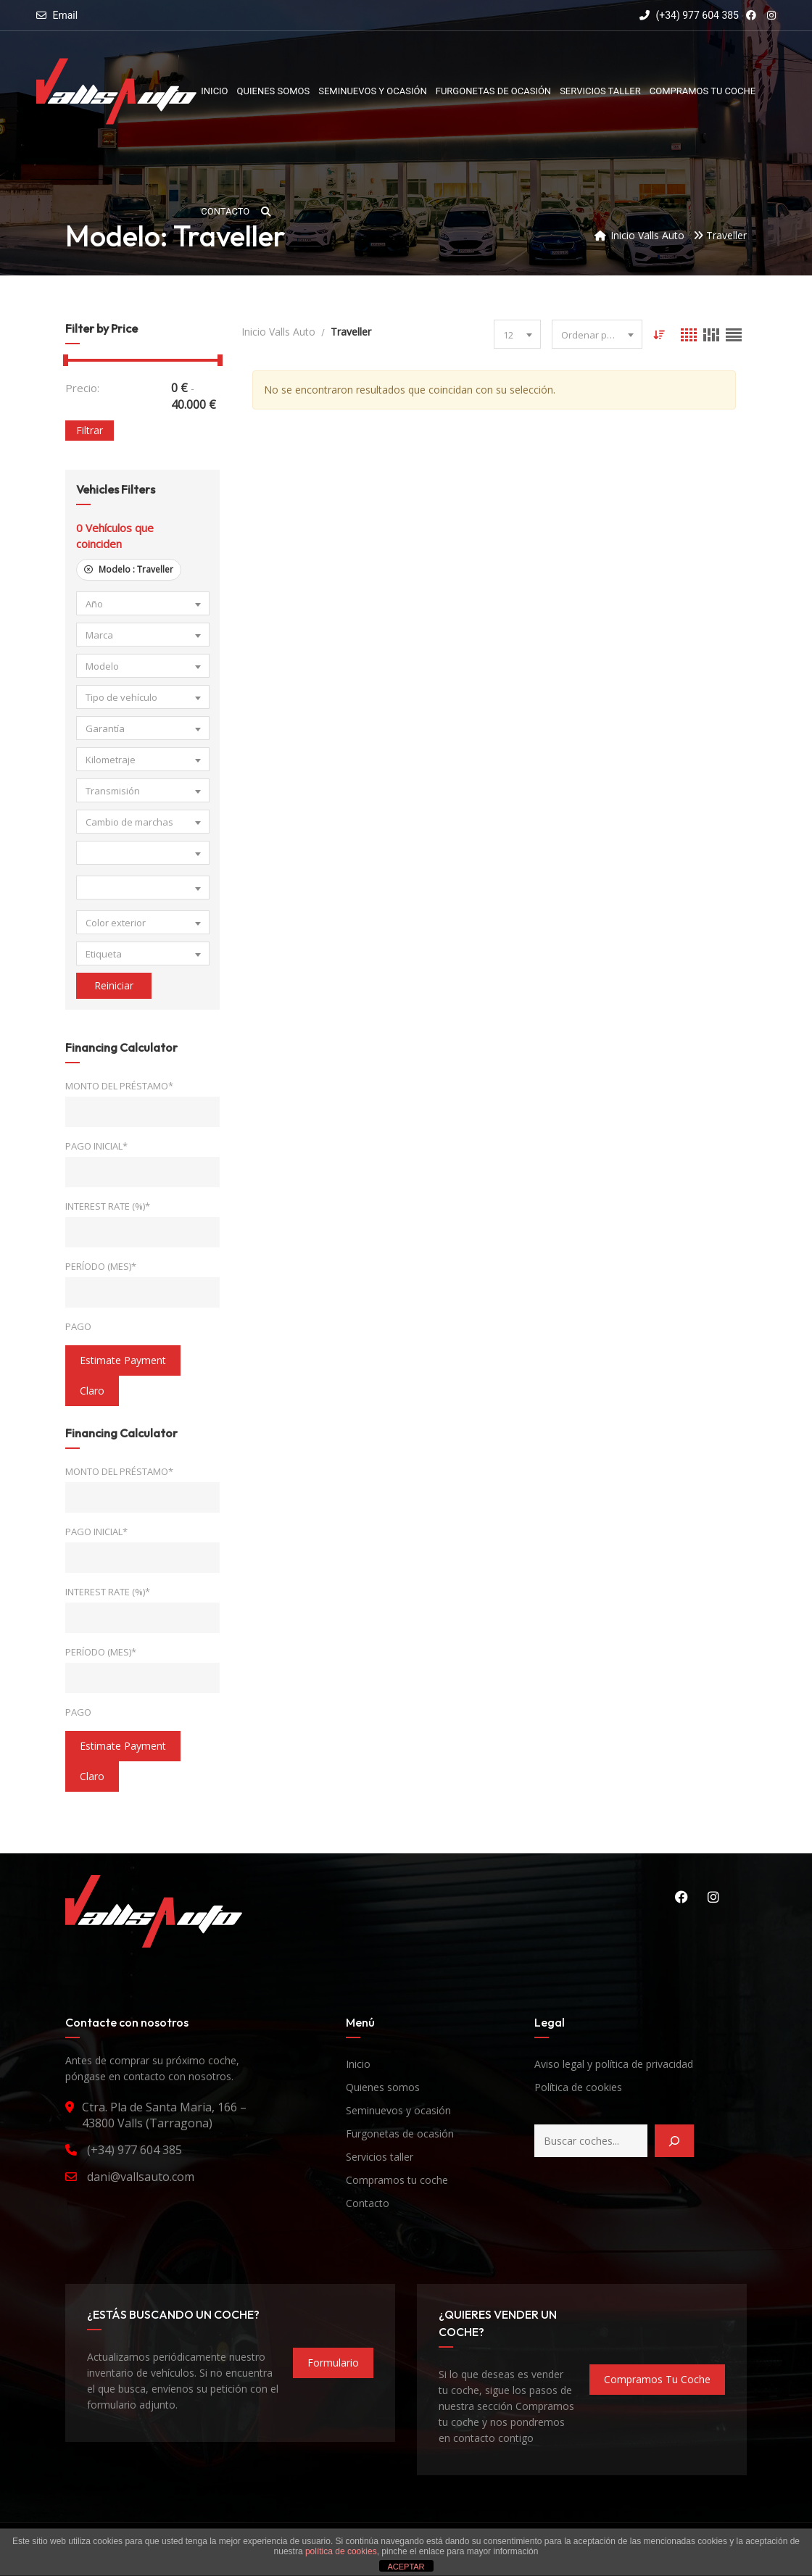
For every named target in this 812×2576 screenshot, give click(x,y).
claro (92, 1390)
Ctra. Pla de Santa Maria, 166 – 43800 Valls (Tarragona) (164, 2115)
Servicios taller (379, 2157)
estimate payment (123, 1360)
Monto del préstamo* (119, 1085)
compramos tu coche (657, 2379)
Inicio (358, 2064)
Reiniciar (113, 985)
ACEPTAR (405, 2566)
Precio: (82, 388)
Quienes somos (383, 2087)
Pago (78, 1326)
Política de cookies (578, 2087)
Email (65, 15)
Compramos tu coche (397, 2180)
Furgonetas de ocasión (400, 2133)
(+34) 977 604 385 (689, 15)
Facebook (680, 1897)
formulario (333, 2362)
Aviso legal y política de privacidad (613, 2064)
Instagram (713, 1897)
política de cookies (341, 2551)
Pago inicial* (96, 1145)
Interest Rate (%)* (107, 1206)
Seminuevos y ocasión (398, 2110)
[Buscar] (674, 2140)
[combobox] (143, 603)
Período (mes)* (100, 1266)
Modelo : (128, 569)
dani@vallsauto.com (140, 2177)
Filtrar (89, 430)
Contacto (367, 2203)
